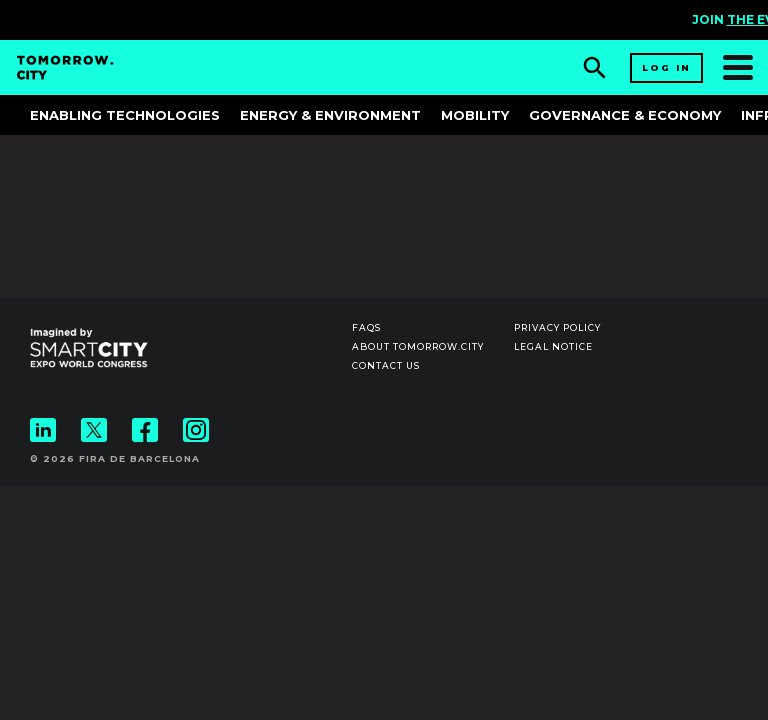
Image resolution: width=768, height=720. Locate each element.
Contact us (386, 365)
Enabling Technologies (125, 115)
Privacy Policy (557, 327)
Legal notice (553, 346)
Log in (666, 67)
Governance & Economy (625, 115)
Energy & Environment (330, 115)
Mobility (475, 115)
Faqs (366, 327)
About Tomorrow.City (418, 346)
